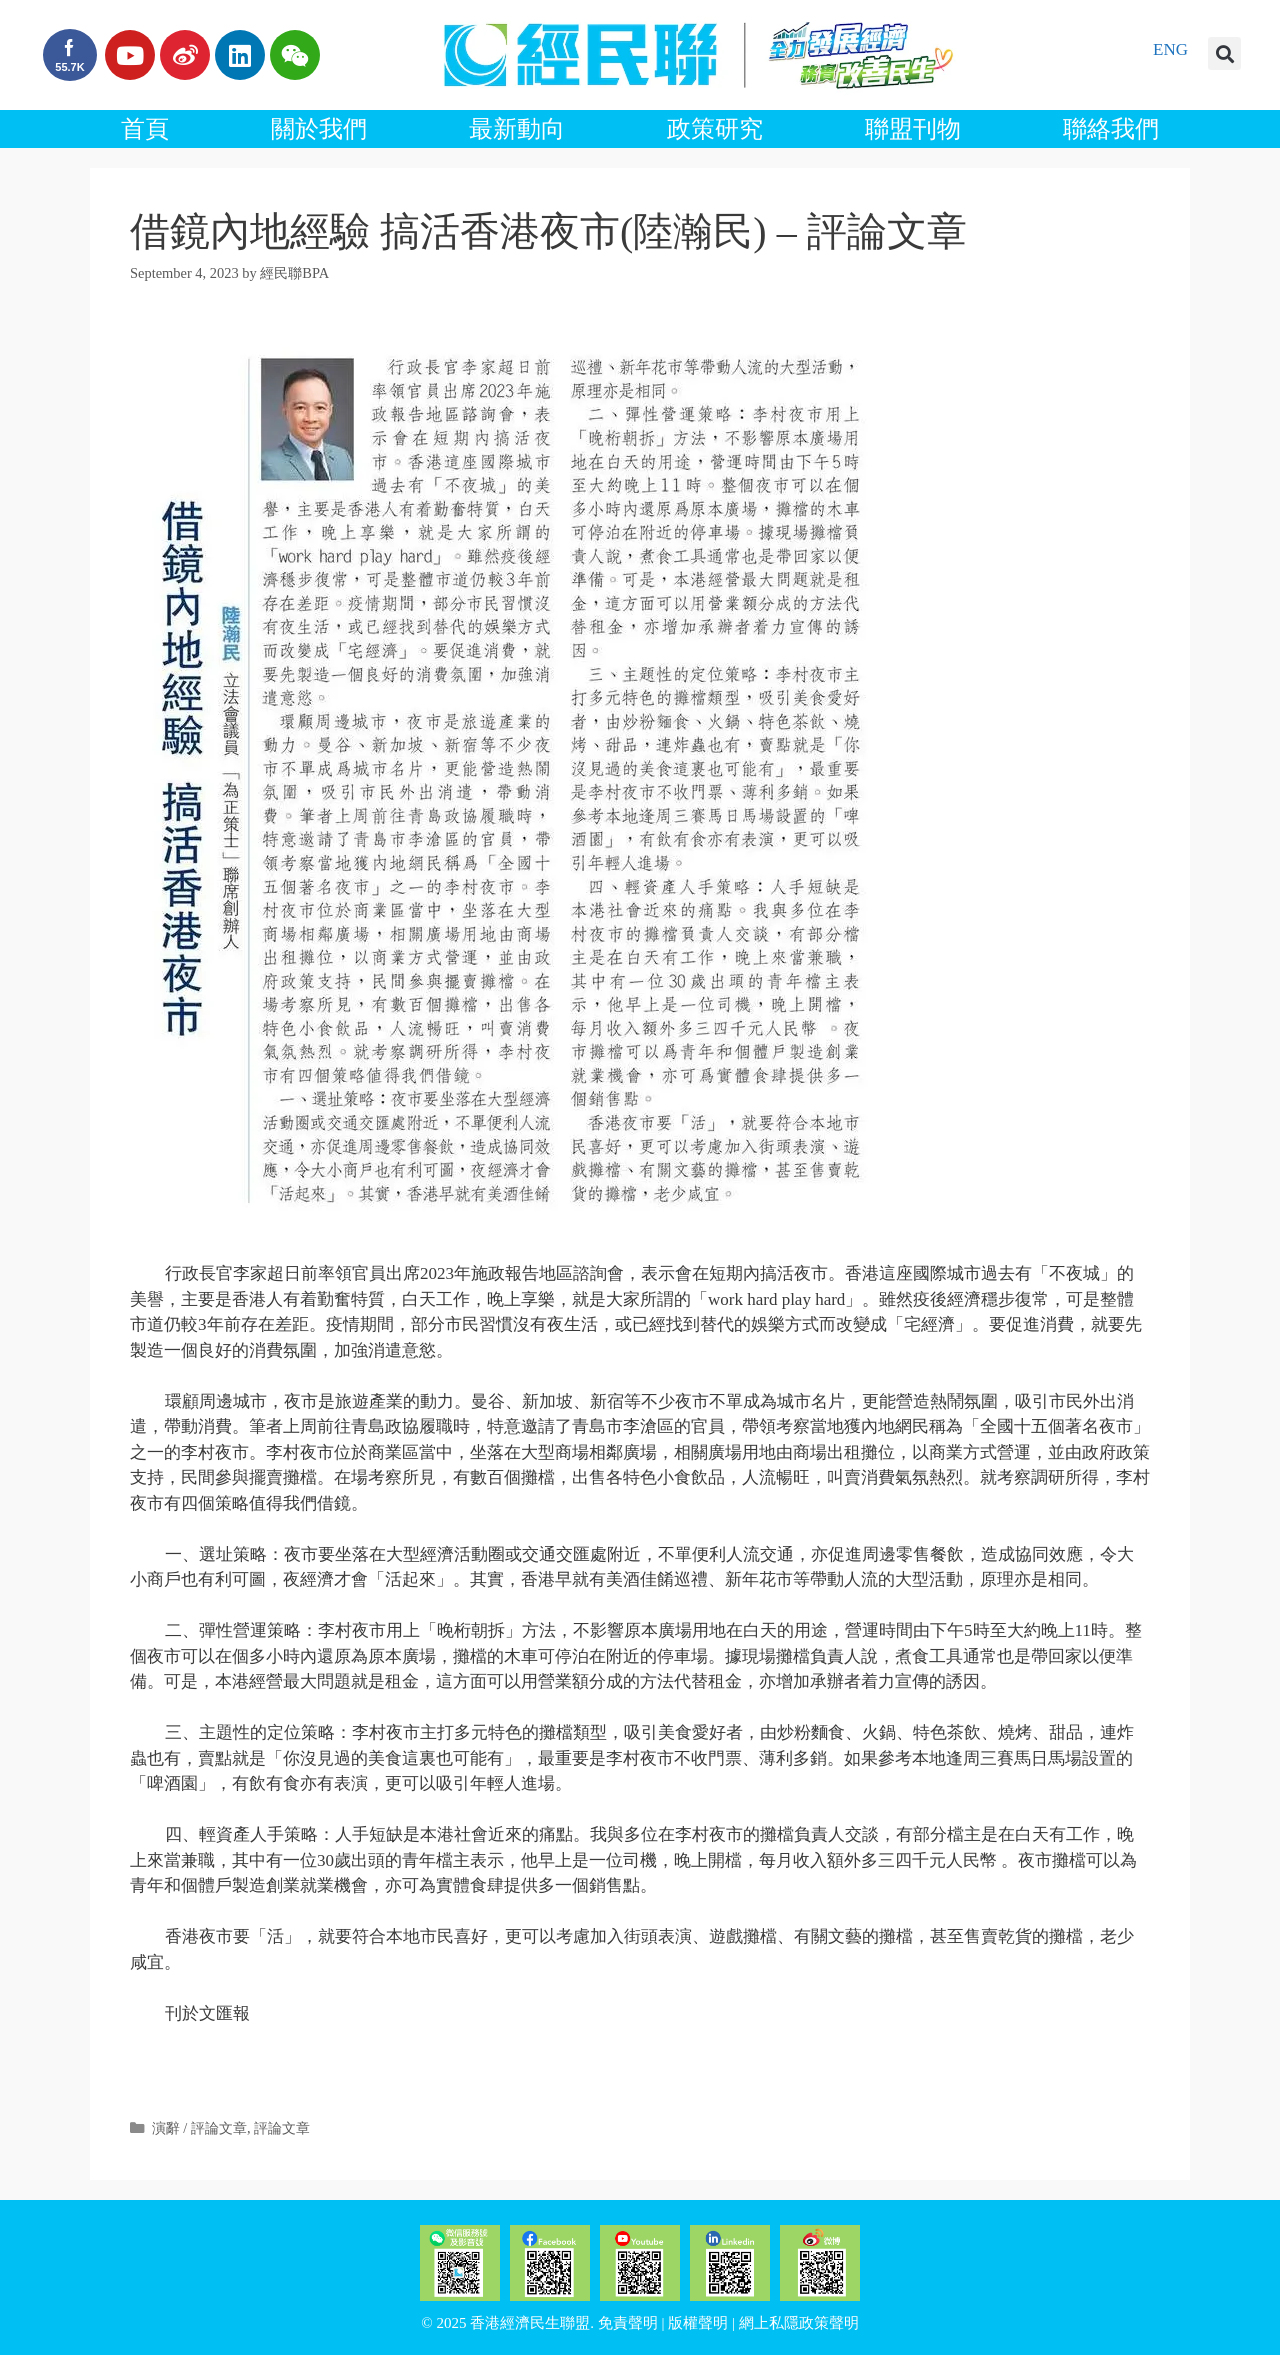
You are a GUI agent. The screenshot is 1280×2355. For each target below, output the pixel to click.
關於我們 (319, 129)
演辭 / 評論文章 (199, 2128)
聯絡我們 (1111, 129)
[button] (1224, 53)
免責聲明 (628, 2323)
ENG (1170, 49)
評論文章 (282, 2128)
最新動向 (517, 129)
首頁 (145, 129)
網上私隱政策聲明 (799, 2323)
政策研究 (715, 129)
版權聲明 (698, 2323)
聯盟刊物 (913, 129)
